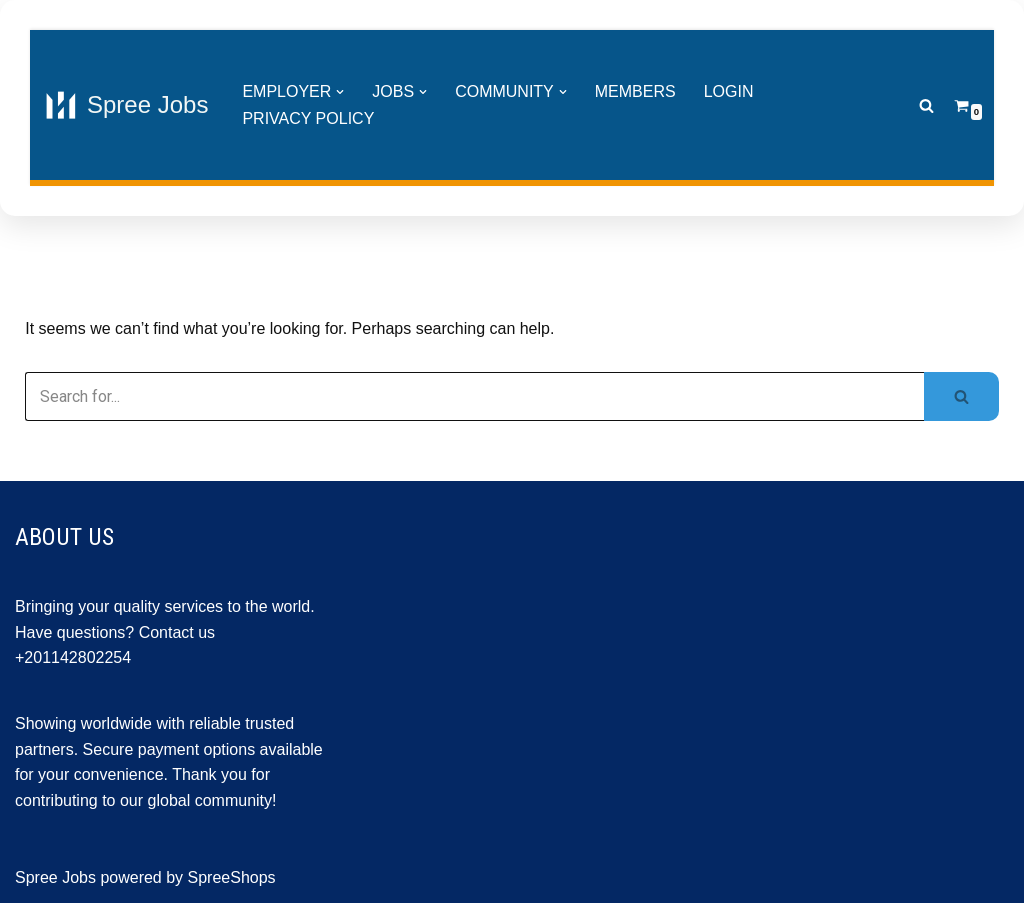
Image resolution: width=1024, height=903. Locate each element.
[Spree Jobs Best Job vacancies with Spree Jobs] (126, 105)
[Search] (926, 105)
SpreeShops (232, 877)
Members (635, 91)
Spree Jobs (55, 877)
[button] (340, 92)
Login (729, 91)
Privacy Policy (308, 118)
